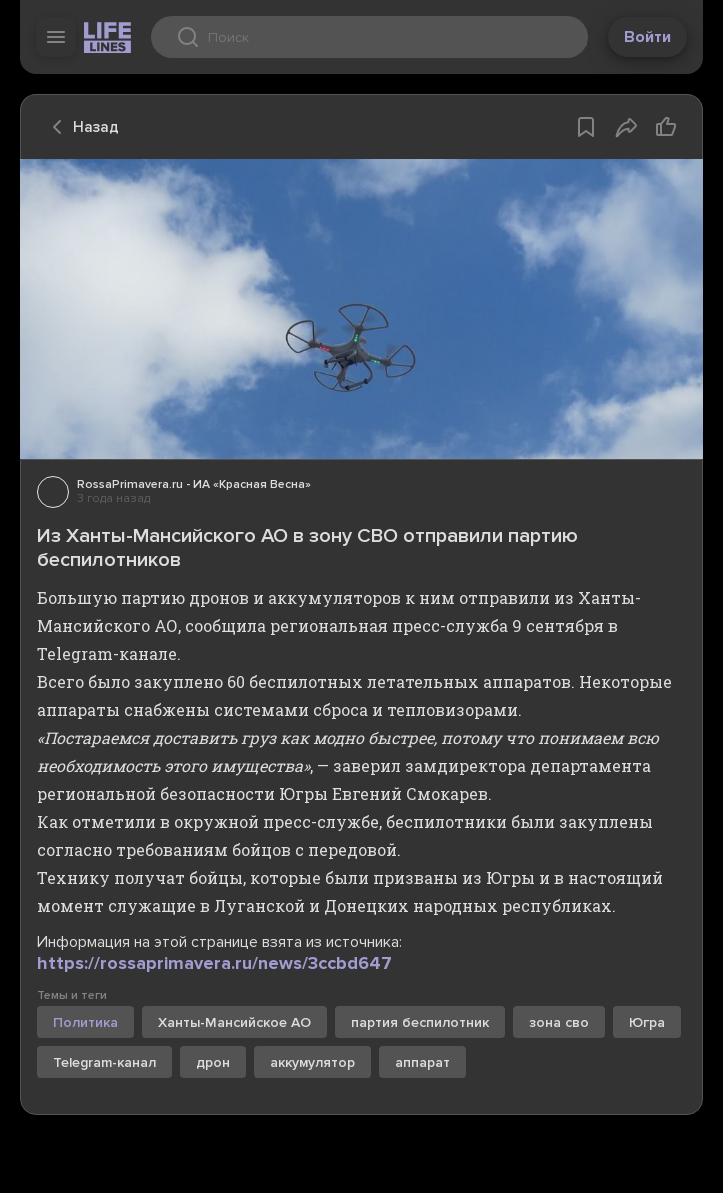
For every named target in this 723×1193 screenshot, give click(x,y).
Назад (80, 127)
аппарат (422, 1062)
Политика (85, 1022)
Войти (647, 37)
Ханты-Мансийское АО (234, 1022)
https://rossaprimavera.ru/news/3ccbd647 (214, 963)
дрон (213, 1062)
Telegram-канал (104, 1062)
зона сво (559, 1022)
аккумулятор (312, 1062)
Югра (647, 1022)
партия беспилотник (420, 1022)
